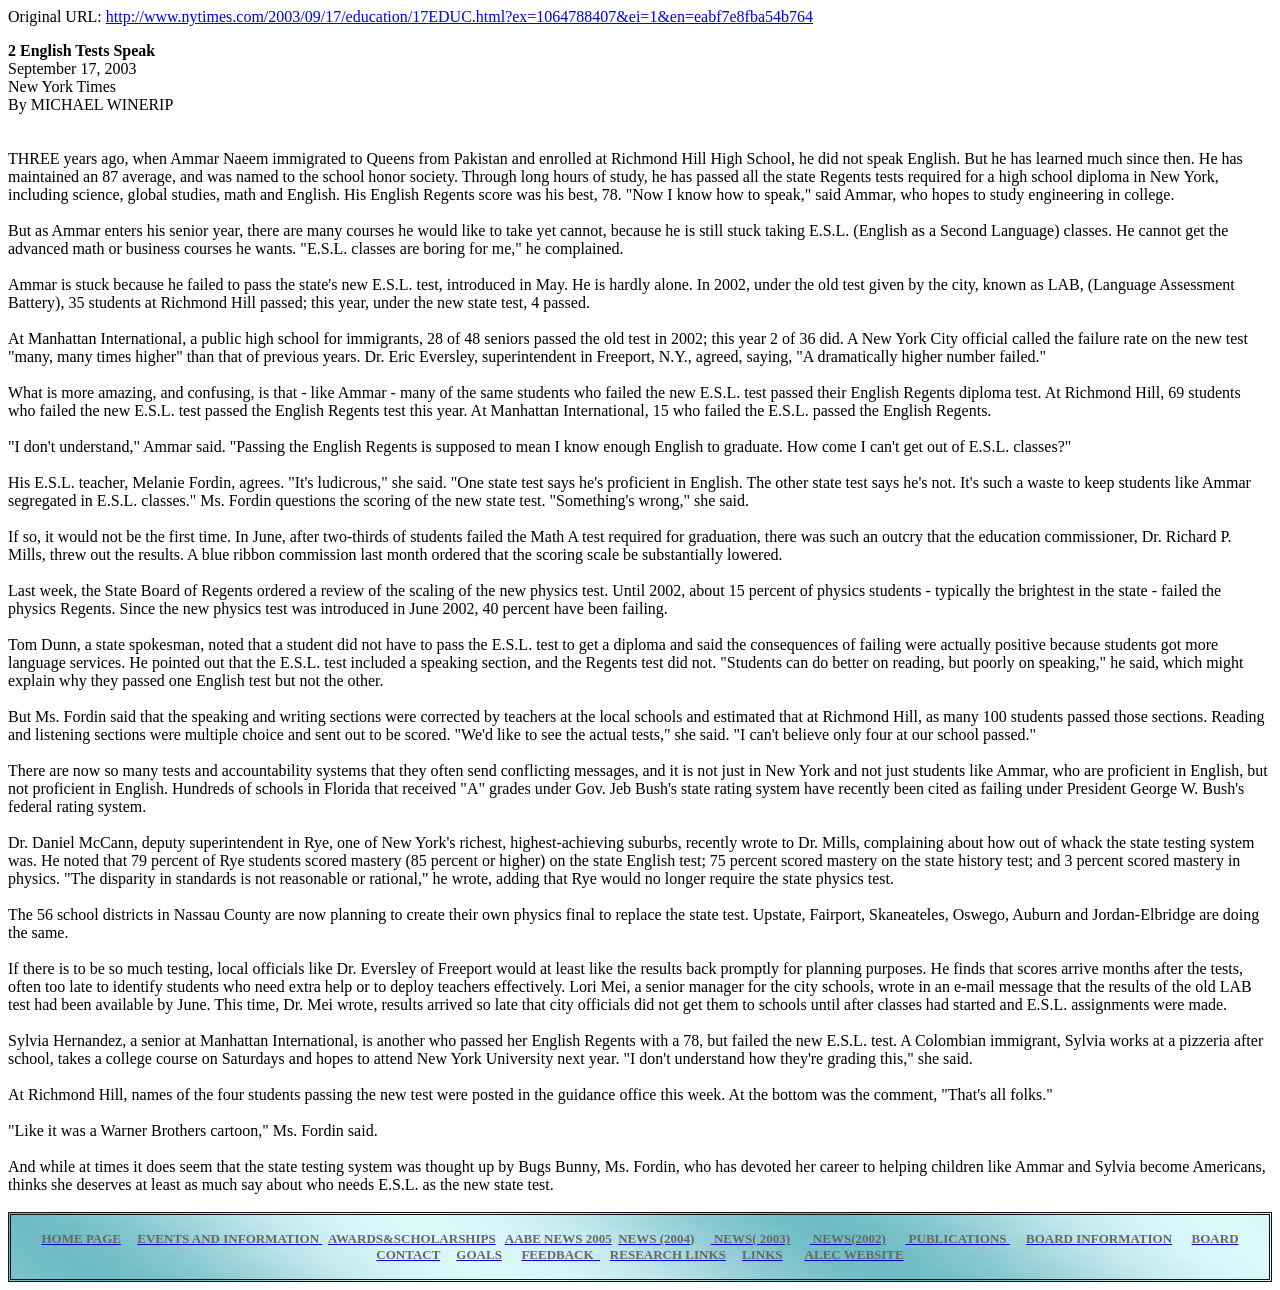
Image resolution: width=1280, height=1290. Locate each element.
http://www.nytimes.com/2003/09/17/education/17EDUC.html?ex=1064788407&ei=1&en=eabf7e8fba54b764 (459, 16)
